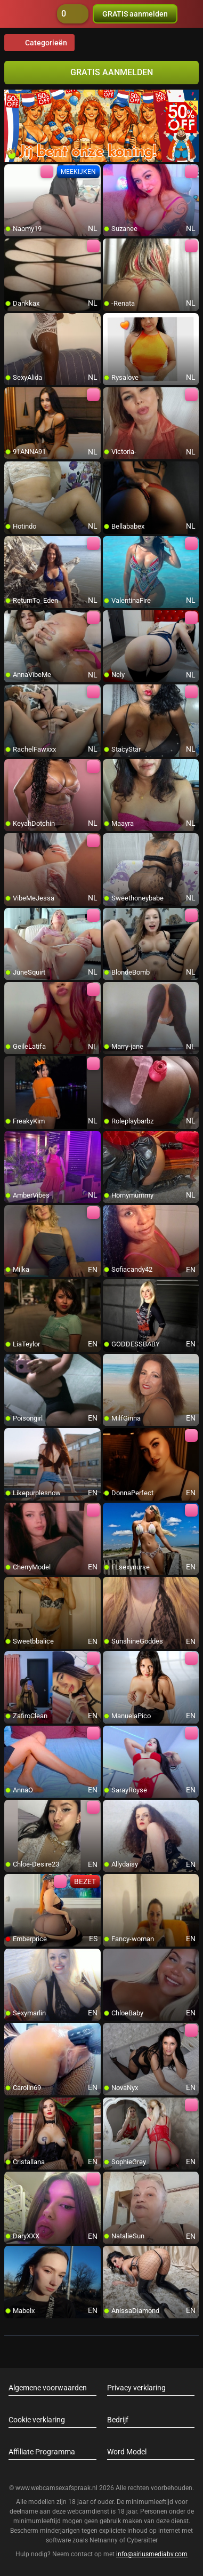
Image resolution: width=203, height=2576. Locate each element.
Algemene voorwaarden (48, 2387)
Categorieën (39, 42)
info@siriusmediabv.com (152, 2554)
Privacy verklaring (136, 2387)
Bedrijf (117, 2419)
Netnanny (104, 2540)
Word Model (127, 2451)
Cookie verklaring (37, 2419)
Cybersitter (142, 2540)
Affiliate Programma (42, 2451)
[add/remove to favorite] (12, 172)
